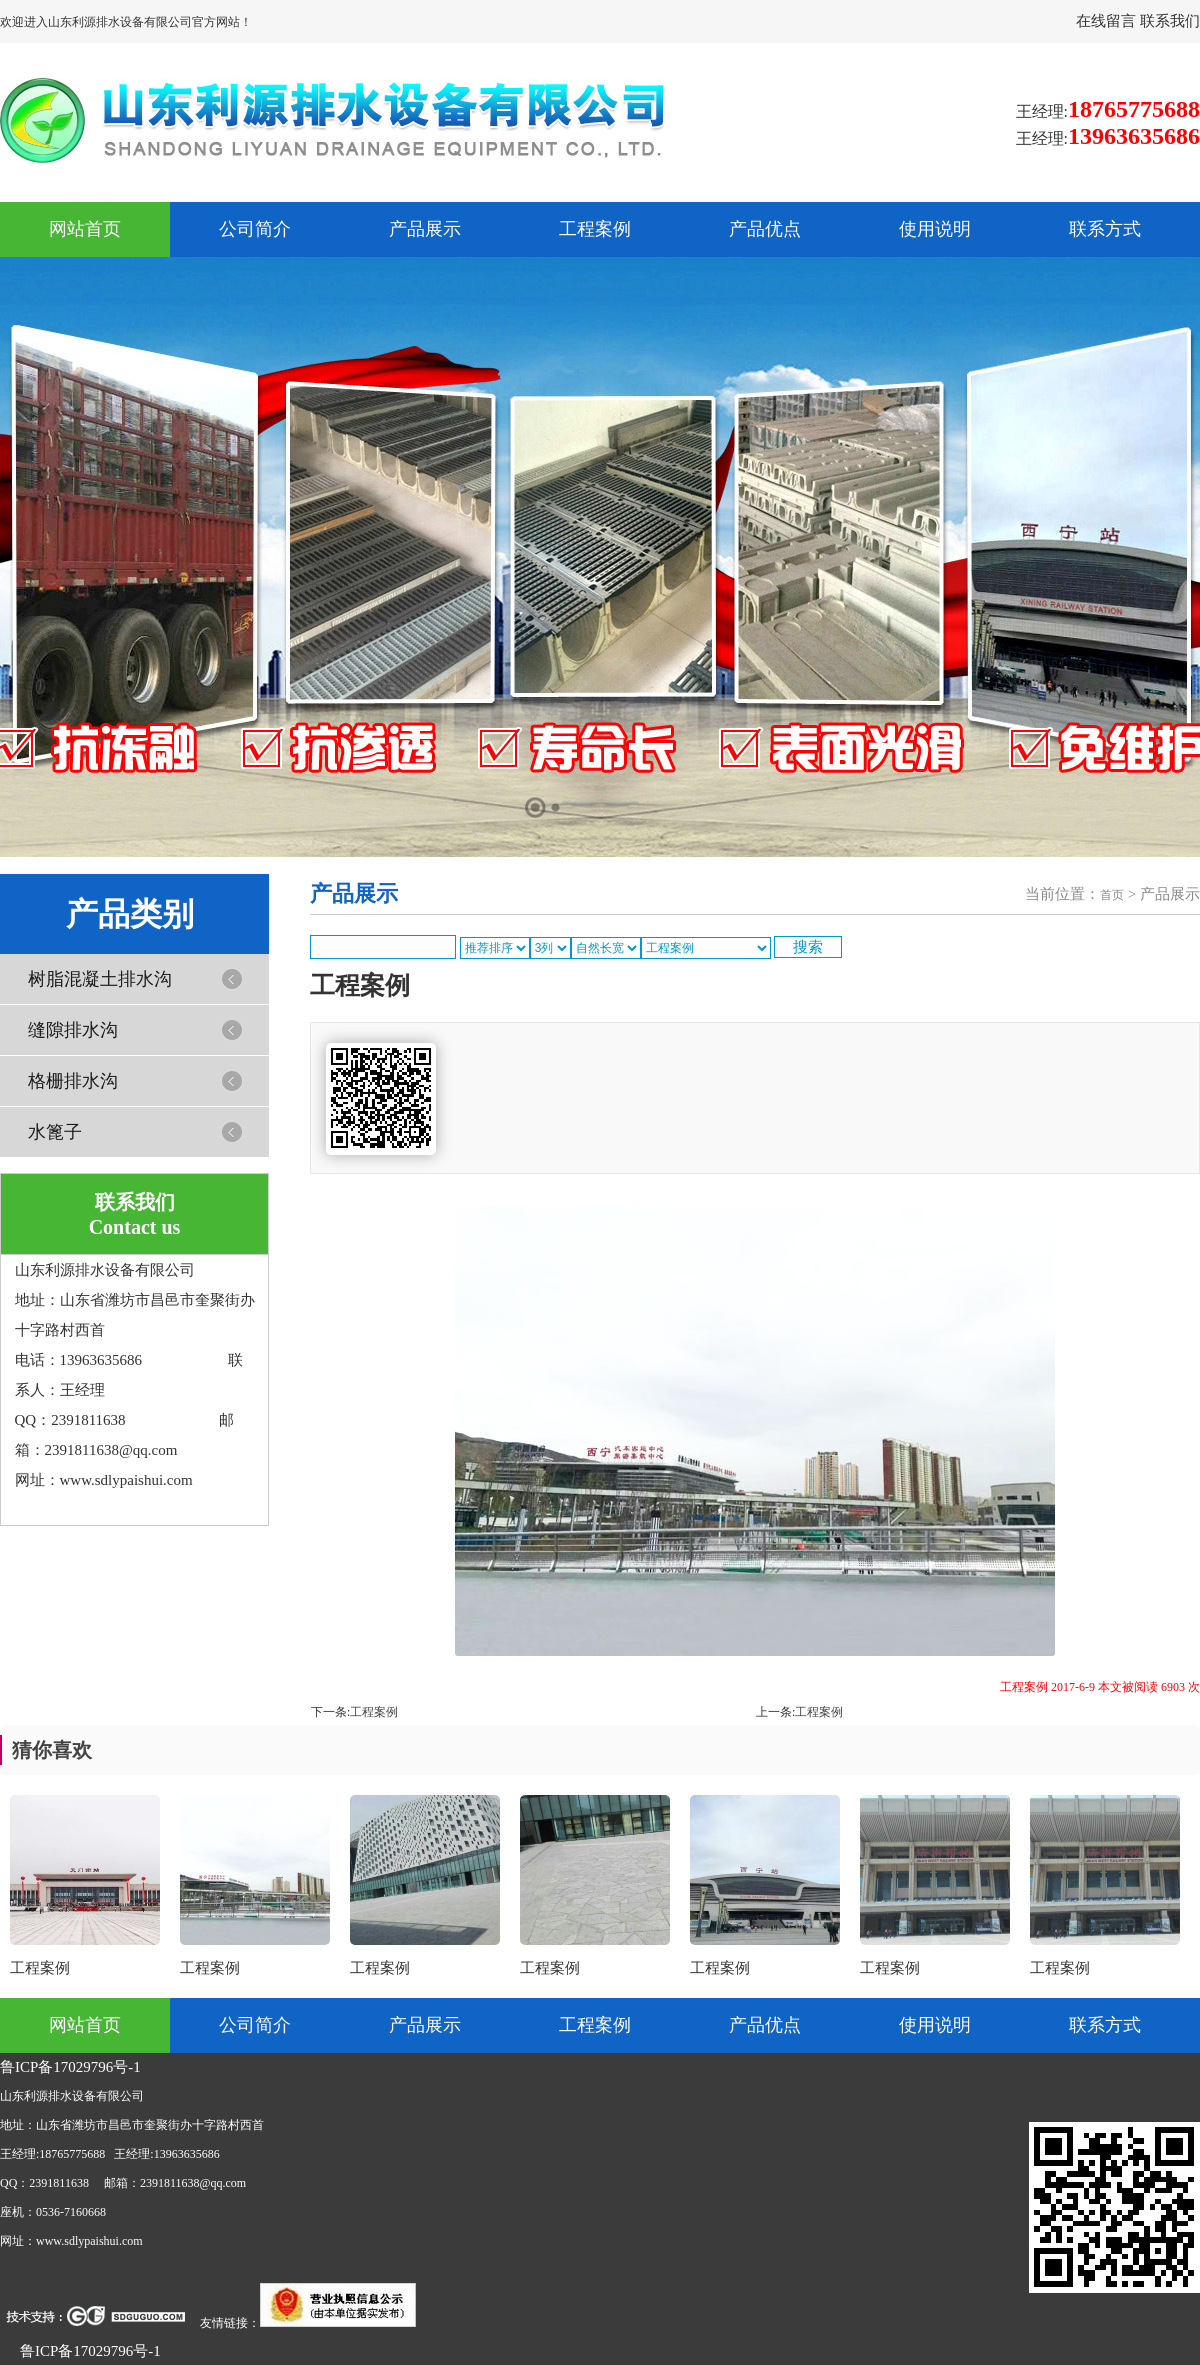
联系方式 (1105, 229)
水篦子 (55, 1132)
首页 (1112, 895)
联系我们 (1170, 21)
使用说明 (935, 229)
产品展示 (425, 229)
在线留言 (1108, 21)
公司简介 (255, 229)
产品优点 (765, 229)
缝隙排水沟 (73, 1030)
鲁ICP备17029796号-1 (70, 2067)
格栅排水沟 (73, 1081)
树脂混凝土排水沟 (100, 979)
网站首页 (85, 229)
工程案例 (595, 229)
